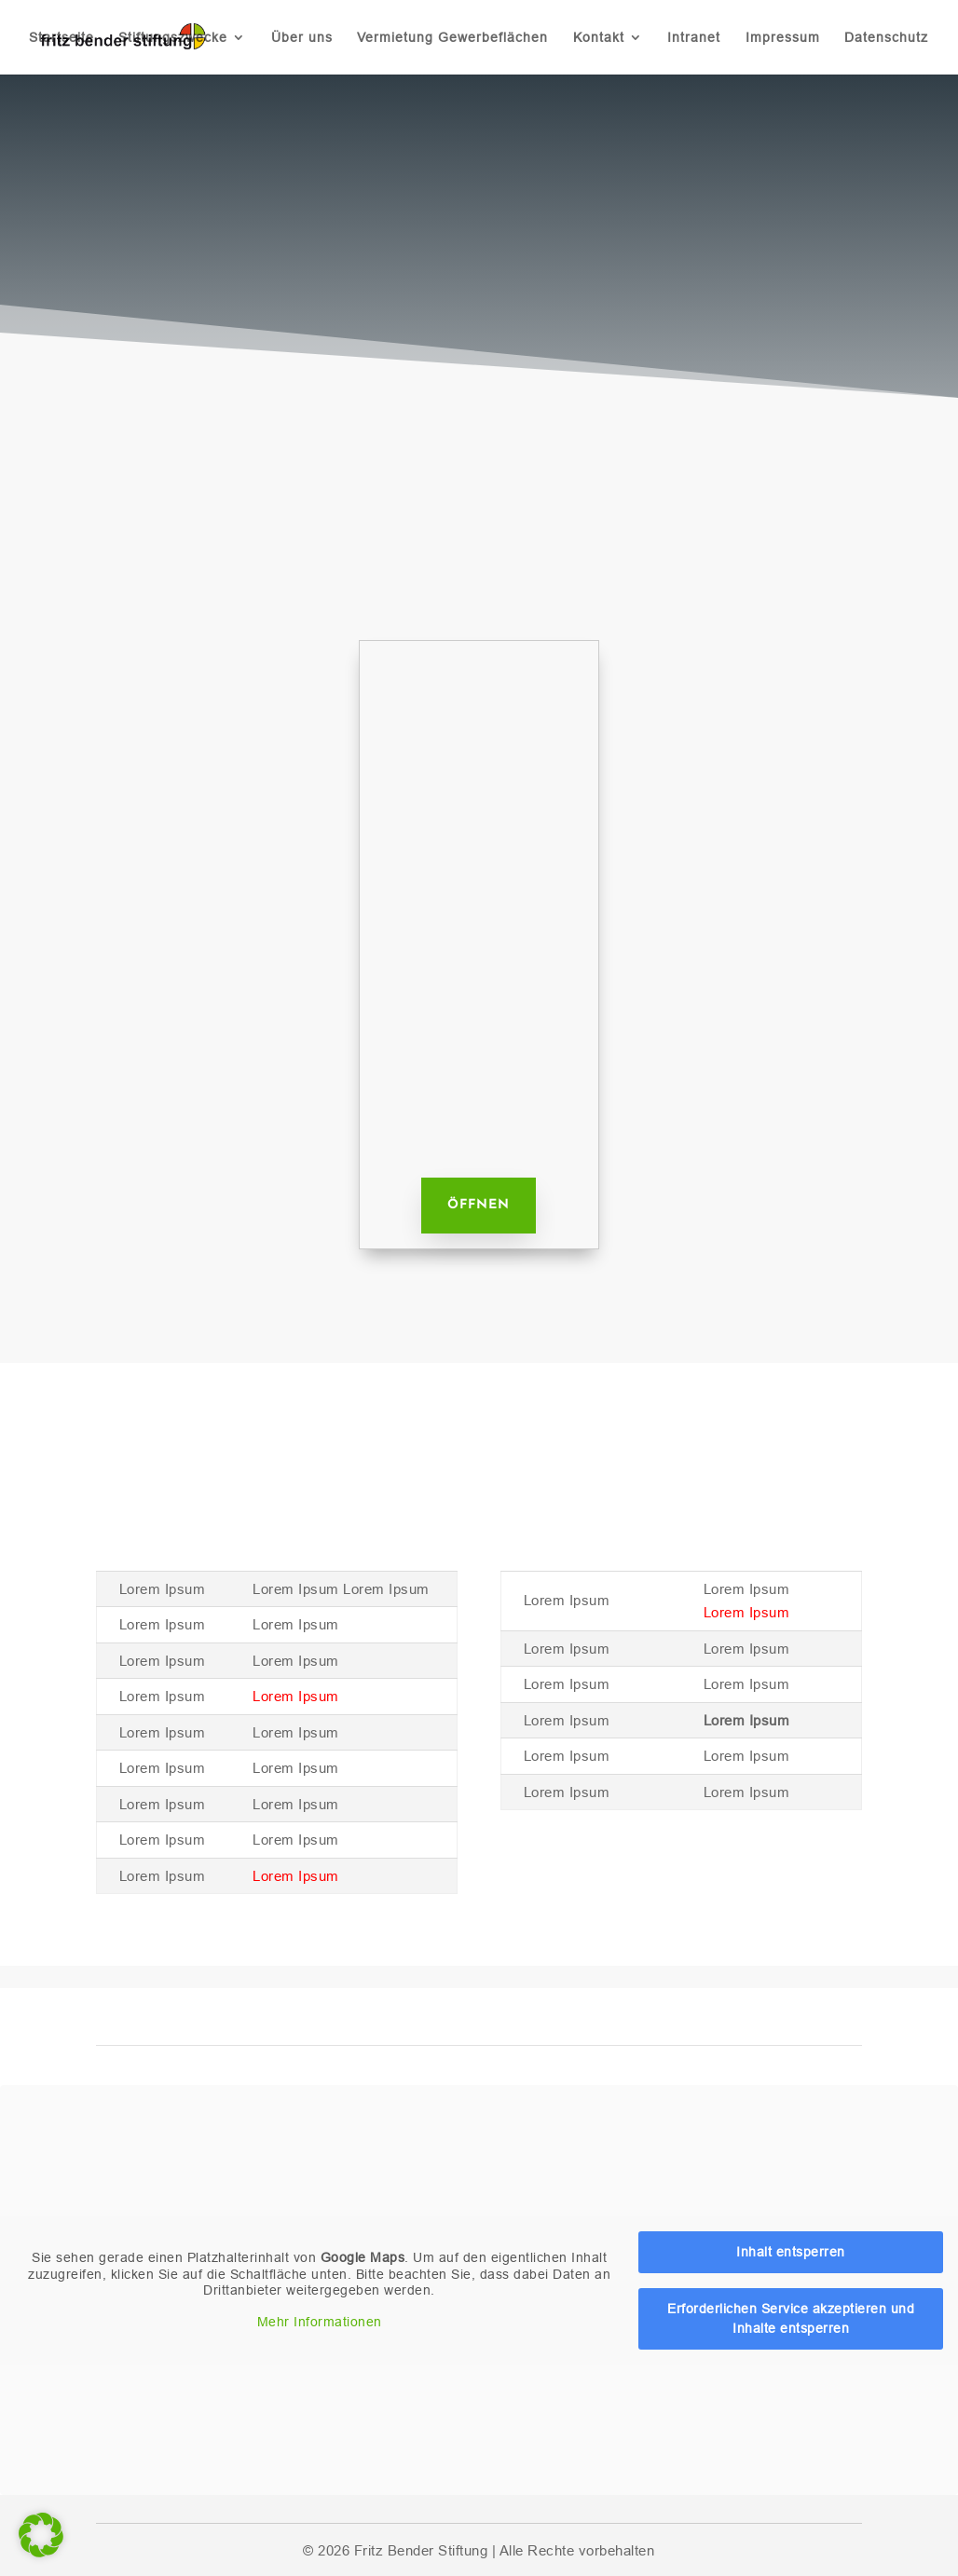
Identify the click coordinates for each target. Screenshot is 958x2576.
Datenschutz (886, 38)
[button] (41, 2535)
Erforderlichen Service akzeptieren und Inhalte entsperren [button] (790, 2317)
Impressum (783, 38)
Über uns (302, 38)
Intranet (693, 38)
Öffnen (478, 1205)
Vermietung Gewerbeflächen (452, 38)
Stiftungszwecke (172, 38)
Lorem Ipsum (296, 1696)
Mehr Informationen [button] (319, 2320)
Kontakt (598, 38)
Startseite (61, 38)
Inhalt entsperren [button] (790, 2250)
